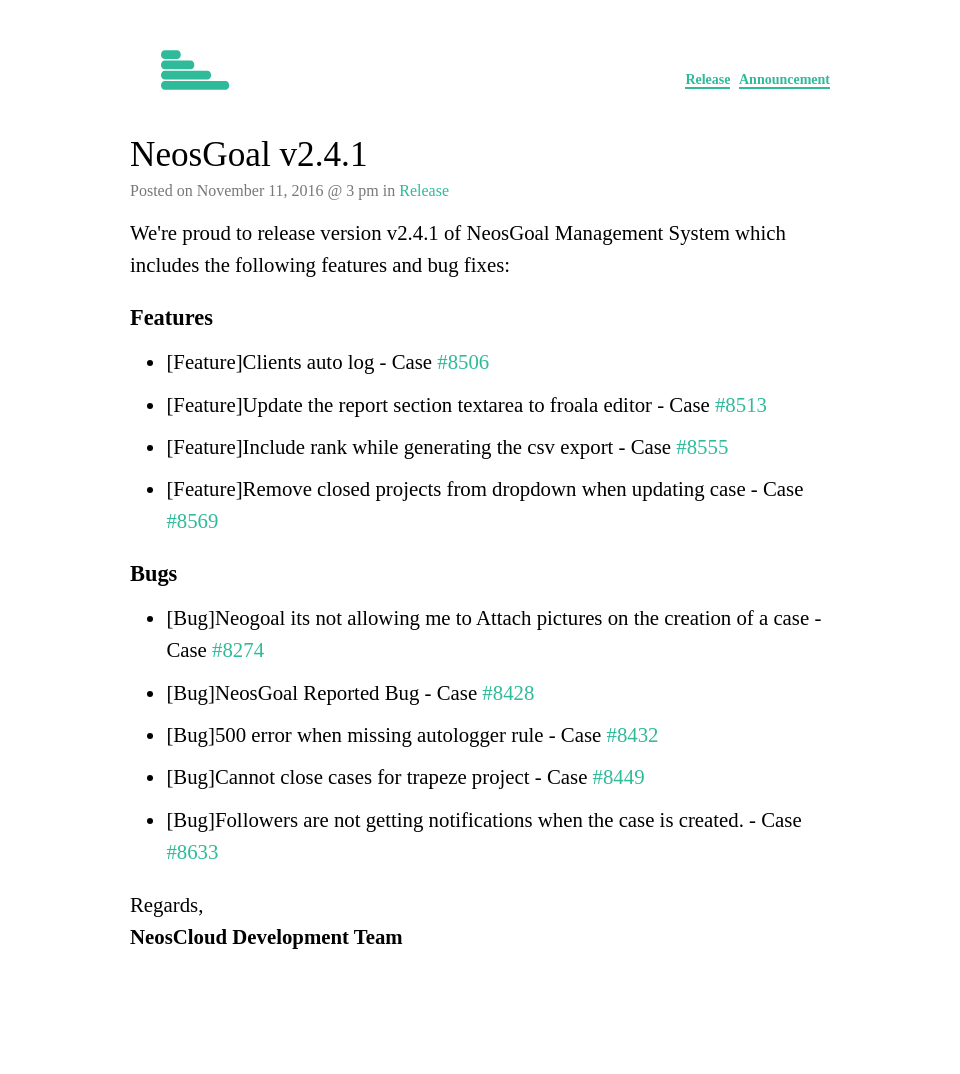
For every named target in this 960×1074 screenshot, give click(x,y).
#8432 (633, 734)
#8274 (238, 649)
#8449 (619, 776)
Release (707, 79)
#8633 (192, 851)
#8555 (702, 446)
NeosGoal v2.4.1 (248, 154)
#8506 (463, 361)
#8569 (192, 520)
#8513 (741, 404)
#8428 (508, 692)
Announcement (784, 79)
